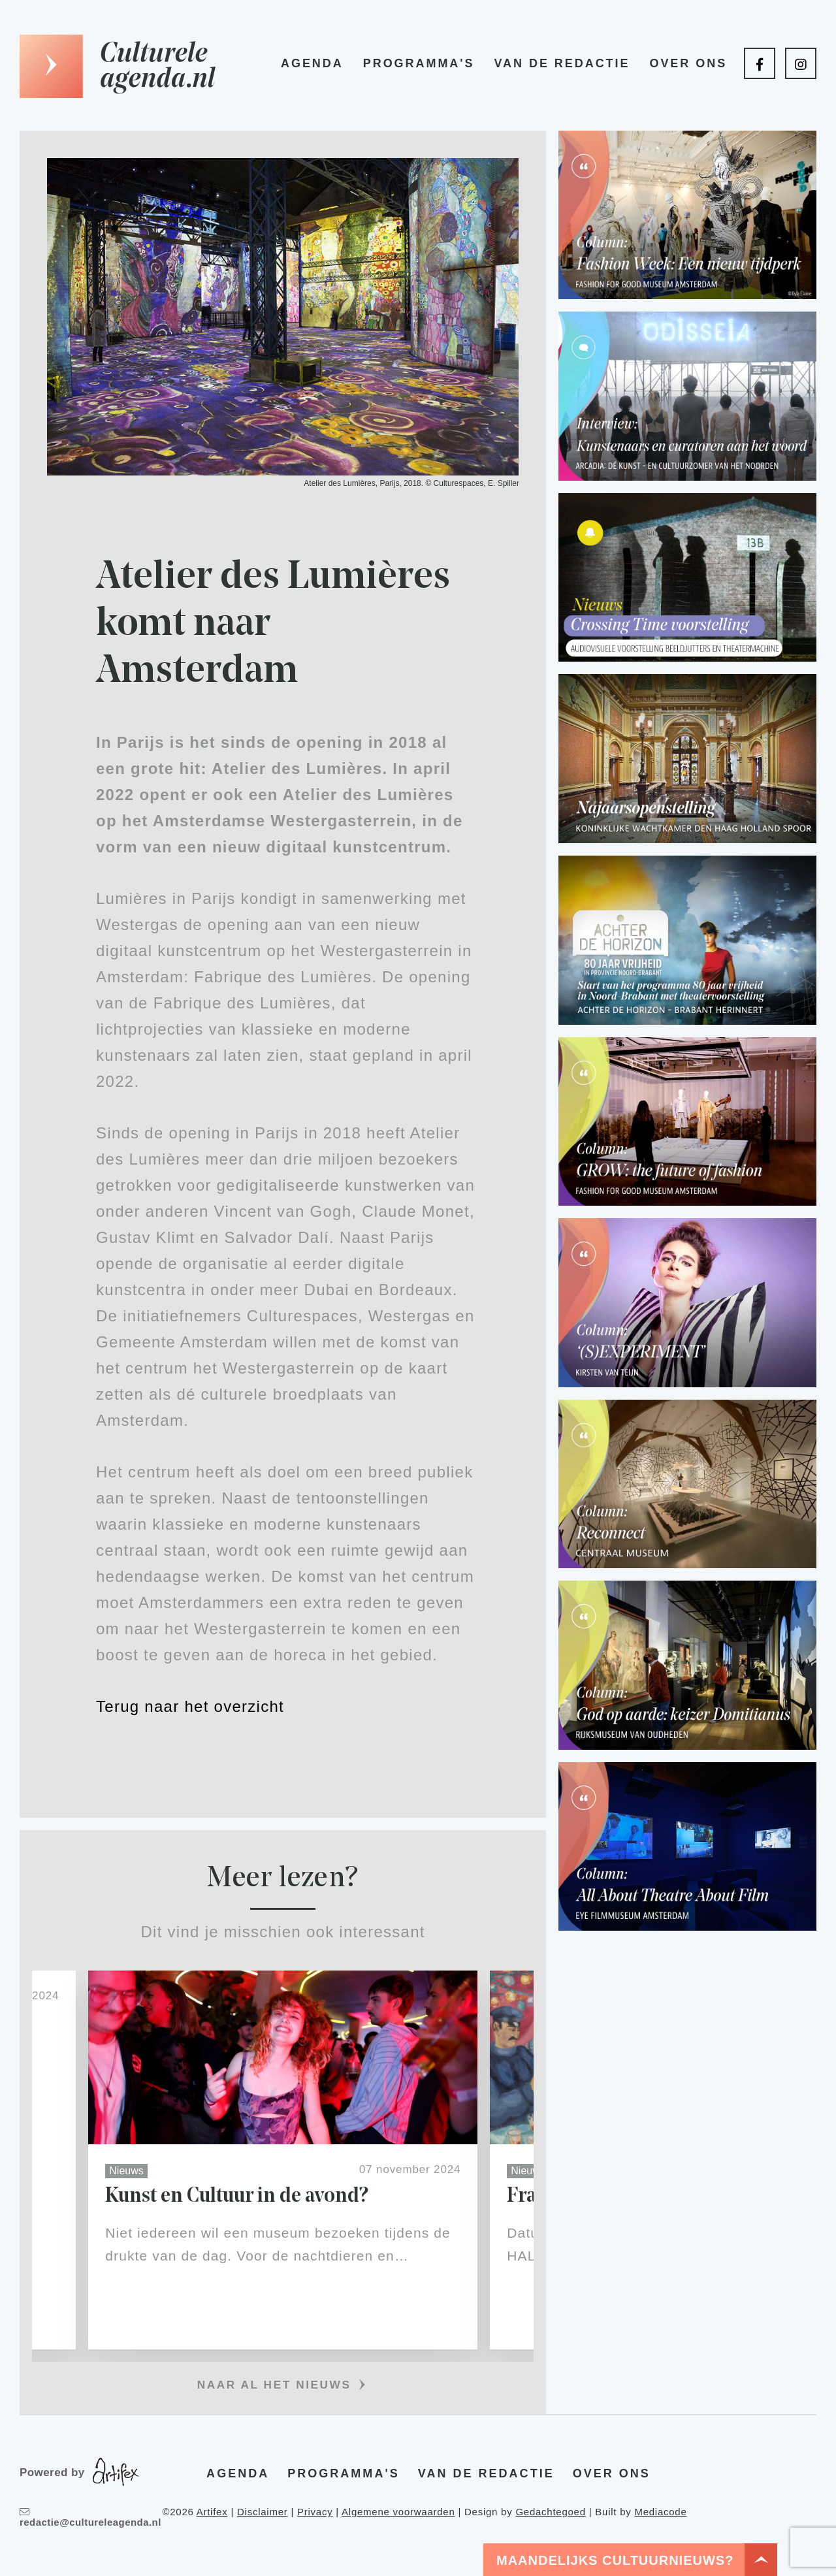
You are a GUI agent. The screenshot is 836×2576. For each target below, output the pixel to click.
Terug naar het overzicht (190, 1706)
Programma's (419, 63)
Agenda (312, 63)
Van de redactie (562, 63)
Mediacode (660, 2512)
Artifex (212, 2512)
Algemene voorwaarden (398, 2512)
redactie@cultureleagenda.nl (90, 2517)
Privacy (314, 2512)
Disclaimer (262, 2512)
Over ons (688, 63)
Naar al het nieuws (274, 2384)
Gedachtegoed (550, 2512)
